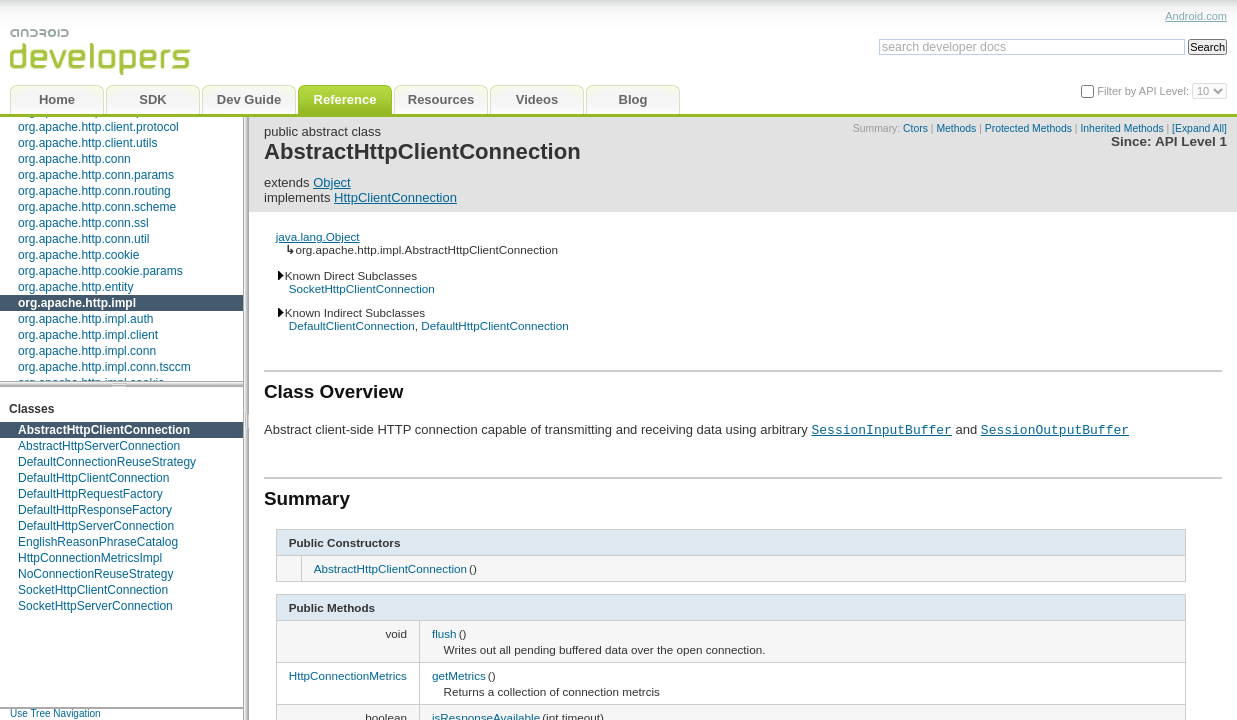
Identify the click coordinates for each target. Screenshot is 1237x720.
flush (444, 633)
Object (332, 182)
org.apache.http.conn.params (96, 175)
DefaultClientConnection (352, 325)
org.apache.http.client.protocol (98, 127)
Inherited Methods (1121, 128)
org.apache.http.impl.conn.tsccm (104, 367)
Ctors (915, 128)
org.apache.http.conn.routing (94, 191)
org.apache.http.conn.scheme (97, 207)
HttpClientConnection (395, 197)
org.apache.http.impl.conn (87, 351)
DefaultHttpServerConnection (96, 526)
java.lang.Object (318, 236)
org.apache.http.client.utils (87, 143)
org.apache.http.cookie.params (100, 271)
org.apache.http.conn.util (83, 239)
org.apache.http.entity (75, 287)
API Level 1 (1191, 141)
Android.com (1196, 16)
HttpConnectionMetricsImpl (90, 558)
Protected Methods (1028, 128)
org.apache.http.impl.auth (85, 319)
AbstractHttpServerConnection (99, 446)
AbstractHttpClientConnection (104, 430)
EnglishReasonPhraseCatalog (98, 542)
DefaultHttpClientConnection (93, 478)
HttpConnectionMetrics (348, 675)
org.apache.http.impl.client (88, 335)
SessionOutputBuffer (1055, 429)
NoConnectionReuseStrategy (95, 574)
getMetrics (459, 675)
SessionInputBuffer (881, 429)
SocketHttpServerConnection (95, 606)
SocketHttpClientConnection (93, 590)
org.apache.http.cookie (78, 255)
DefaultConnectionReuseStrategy (107, 462)
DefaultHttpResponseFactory (95, 510)
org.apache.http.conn (74, 159)
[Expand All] (1199, 128)
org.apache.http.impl (77, 303)
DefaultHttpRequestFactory (90, 494)
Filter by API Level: (1144, 91)
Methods (956, 128)
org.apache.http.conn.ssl (83, 223)
